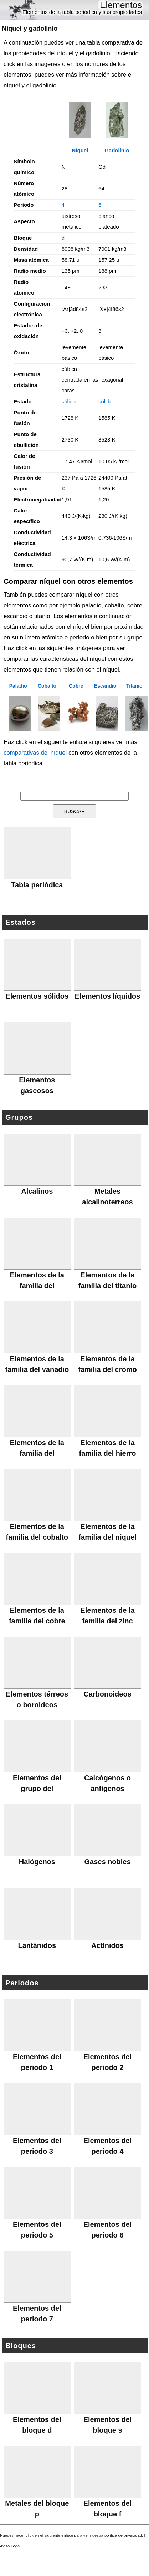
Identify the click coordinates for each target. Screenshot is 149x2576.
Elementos (121, 5)
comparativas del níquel (35, 752)
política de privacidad (123, 2535)
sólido (69, 401)
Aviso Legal (10, 2546)
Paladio (18, 686)
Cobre (76, 686)
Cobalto (47, 686)
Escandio (105, 686)
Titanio (134, 686)
